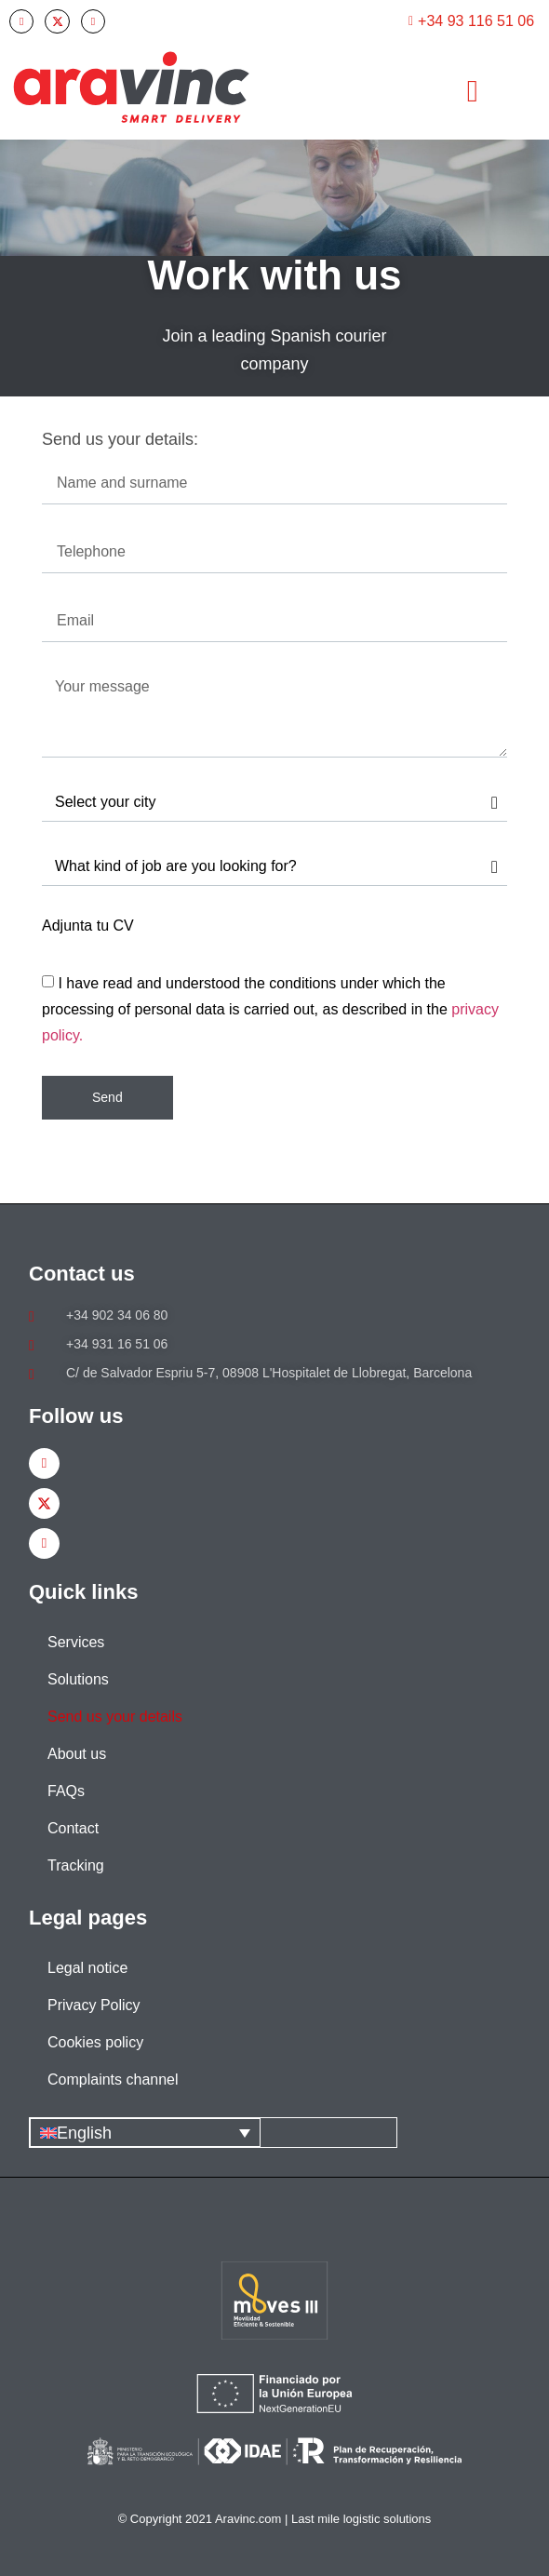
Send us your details (114, 1716)
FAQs (66, 1791)
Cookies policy (95, 2042)
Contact (73, 1828)
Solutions (78, 1679)
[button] (472, 91)
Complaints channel (113, 2079)
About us (76, 1754)
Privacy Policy (94, 2005)
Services (75, 1642)
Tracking (75, 1865)
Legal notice (87, 1968)
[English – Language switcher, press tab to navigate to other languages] (145, 2132)
